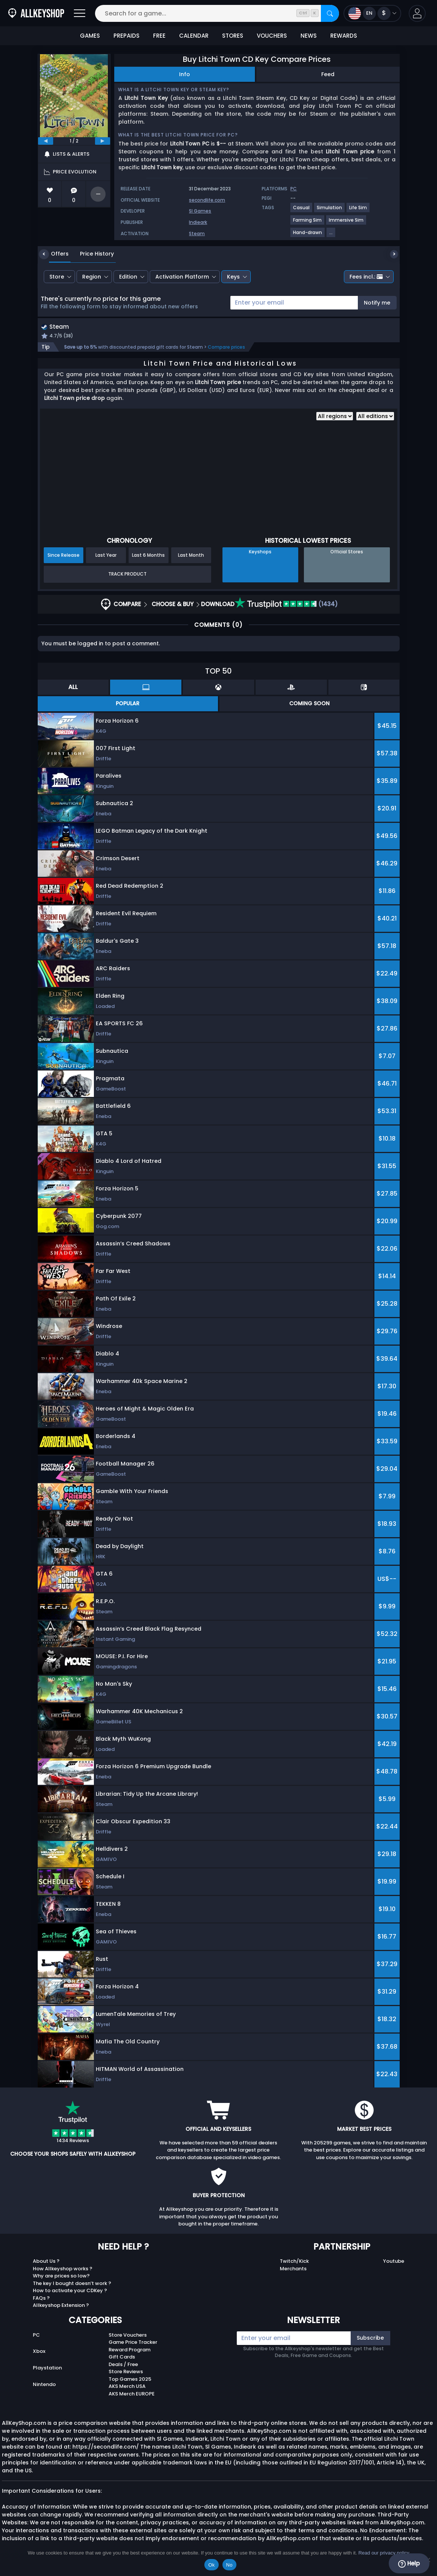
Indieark (198, 222)
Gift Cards (122, 2358)
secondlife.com (207, 200)
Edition (128, 276)
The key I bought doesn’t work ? (72, 2284)
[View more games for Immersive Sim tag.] (346, 223)
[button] (417, 13)
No (229, 2565)
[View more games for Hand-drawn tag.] (307, 235)
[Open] (79, 13)
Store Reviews (126, 2372)
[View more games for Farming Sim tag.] (307, 223)
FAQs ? (41, 2298)
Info (184, 74)
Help (409, 2563)
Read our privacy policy (383, 2553)
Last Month (191, 556)
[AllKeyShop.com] (36, 13)
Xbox (39, 2352)
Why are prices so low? (61, 2276)
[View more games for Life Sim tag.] (358, 210)
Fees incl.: (366, 276)
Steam (197, 233)
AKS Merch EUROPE (132, 2394)
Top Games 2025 (130, 2379)
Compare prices (226, 348)
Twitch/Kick (294, 2262)
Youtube (393, 2262)
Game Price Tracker (133, 2343)
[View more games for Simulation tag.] (329, 210)
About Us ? (46, 2262)
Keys (233, 276)
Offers (54, 253)
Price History (91, 253)
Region (91, 276)
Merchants (293, 2269)
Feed (327, 74)
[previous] (45, 141)
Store (56, 276)
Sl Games (200, 211)
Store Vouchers (128, 2335)
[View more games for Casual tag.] (301, 210)
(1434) (286, 605)
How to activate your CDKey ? (70, 2291)
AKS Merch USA (127, 2387)
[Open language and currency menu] (372, 13)
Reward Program (129, 2350)
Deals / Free (123, 2365)
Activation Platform (182, 276)
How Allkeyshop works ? (62, 2269)
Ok (211, 2565)
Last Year (106, 556)
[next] (102, 141)
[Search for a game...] (217, 13)
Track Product (127, 575)
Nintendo (44, 2385)
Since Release (64, 556)
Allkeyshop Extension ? (61, 2306)
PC (36, 2335)
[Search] (330, 13)
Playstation (47, 2368)
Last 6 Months (148, 556)
